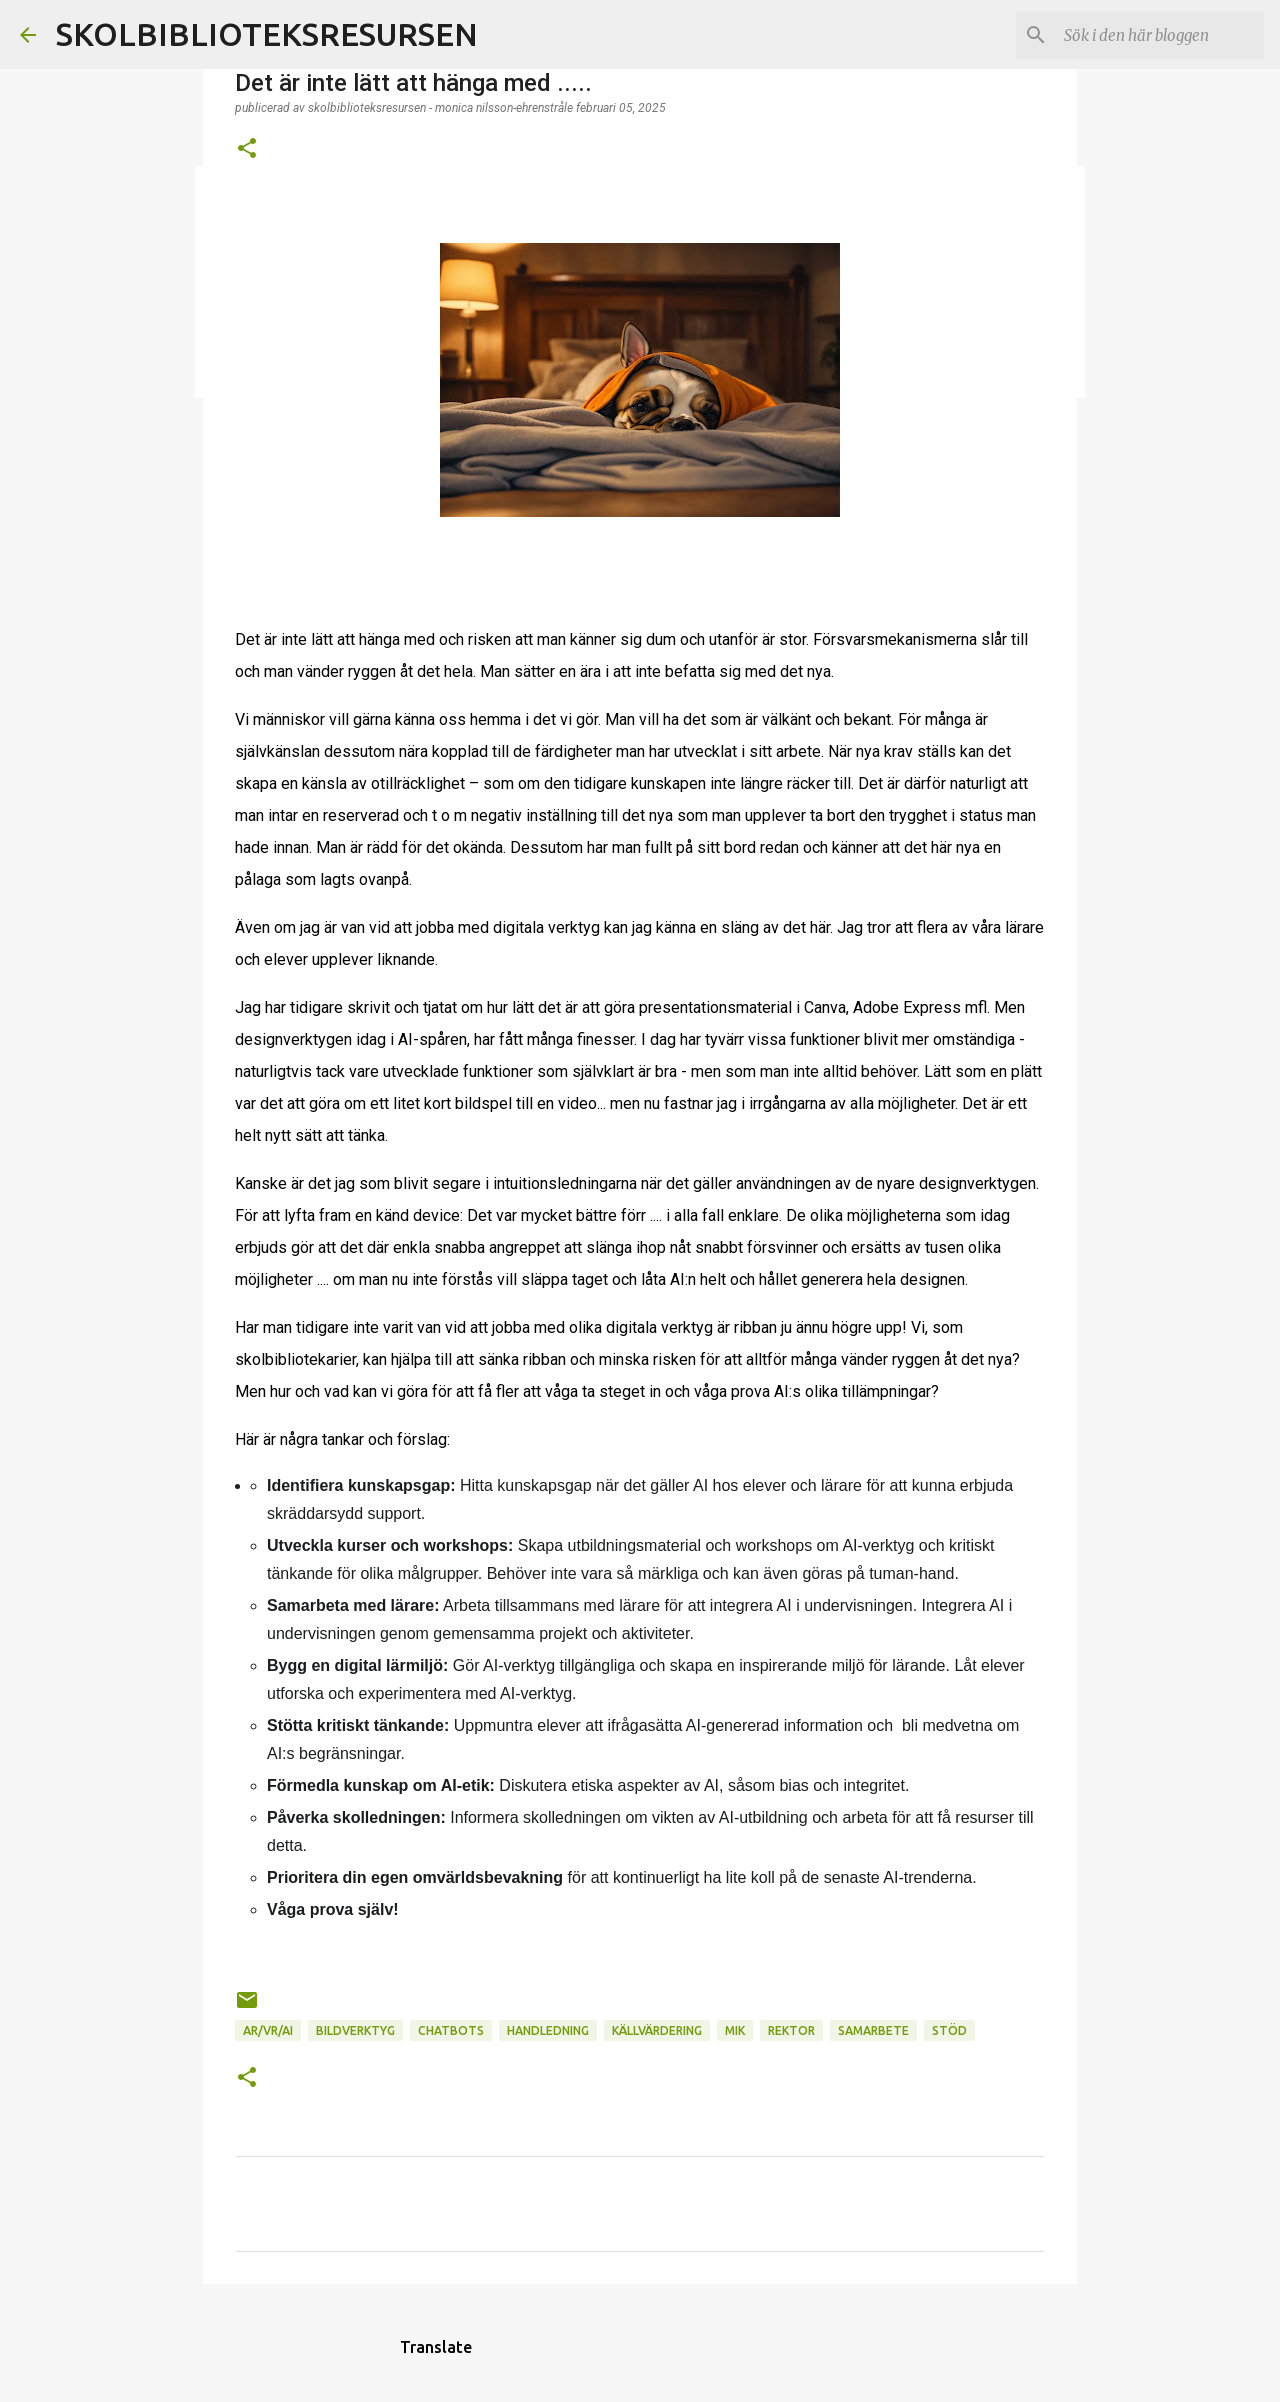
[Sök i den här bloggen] (1159, 35)
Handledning (548, 2030)
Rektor (791, 2030)
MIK (735, 2030)
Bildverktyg (355, 2030)
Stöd (949, 2030)
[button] (247, 149)
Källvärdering (657, 2030)
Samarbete (873, 2030)
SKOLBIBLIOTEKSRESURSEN (267, 34)
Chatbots (451, 2030)
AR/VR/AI (268, 2030)
